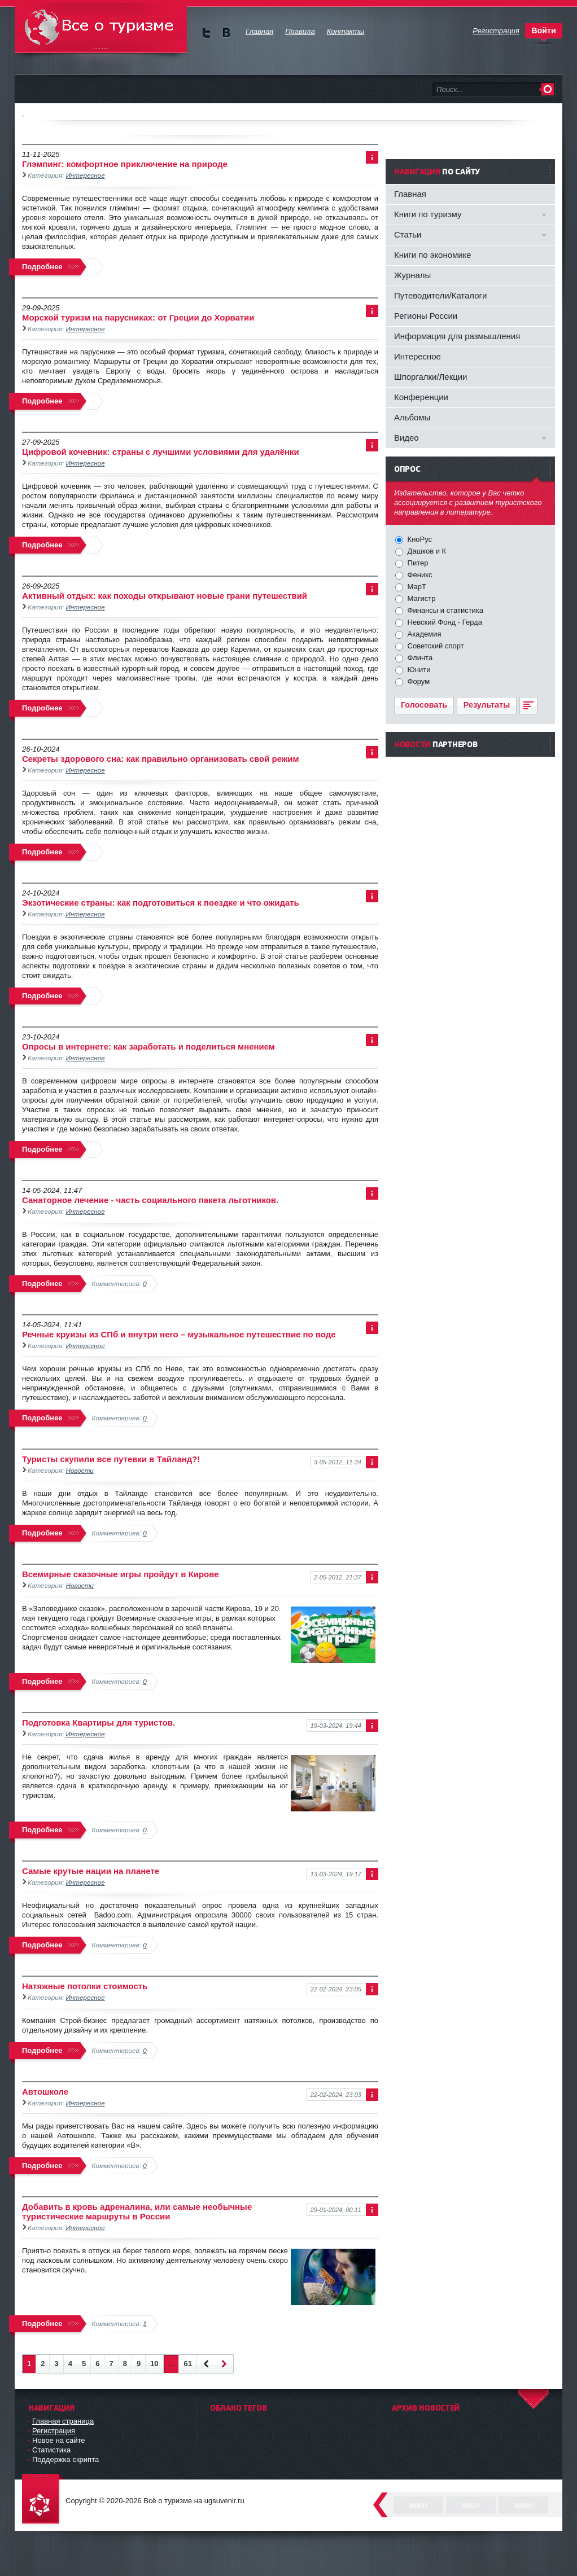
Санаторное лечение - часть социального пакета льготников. (150, 1200)
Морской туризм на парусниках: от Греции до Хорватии (138, 317)
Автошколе (45, 2091)
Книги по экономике (432, 255)
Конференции (421, 397)
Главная (410, 194)
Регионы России (425, 316)
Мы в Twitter (206, 33)
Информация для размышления (457, 336)
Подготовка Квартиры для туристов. (98, 1722)
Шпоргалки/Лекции (430, 376)
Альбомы (412, 417)
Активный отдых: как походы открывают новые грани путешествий (164, 595)
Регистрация (53, 2430)
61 (187, 2363)
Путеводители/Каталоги (440, 295)
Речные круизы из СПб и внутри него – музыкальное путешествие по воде (179, 1334)
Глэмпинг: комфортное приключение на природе (125, 164)
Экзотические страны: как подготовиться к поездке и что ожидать (160, 902)
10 (154, 2363)
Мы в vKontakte (226, 33)
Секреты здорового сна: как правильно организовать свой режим (160, 758)
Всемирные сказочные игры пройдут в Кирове (120, 1574)
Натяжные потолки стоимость (84, 1986)
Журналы (412, 275)
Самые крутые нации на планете (90, 1871)
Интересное (85, 175)
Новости (80, 1470)
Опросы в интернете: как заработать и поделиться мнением (148, 1046)
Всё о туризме (101, 28)
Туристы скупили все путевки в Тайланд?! (111, 1459)
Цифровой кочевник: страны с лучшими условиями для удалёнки (160, 452)
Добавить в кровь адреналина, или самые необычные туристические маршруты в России (137, 2211)
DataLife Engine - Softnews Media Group (43, 2499)
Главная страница (63, 2421)
